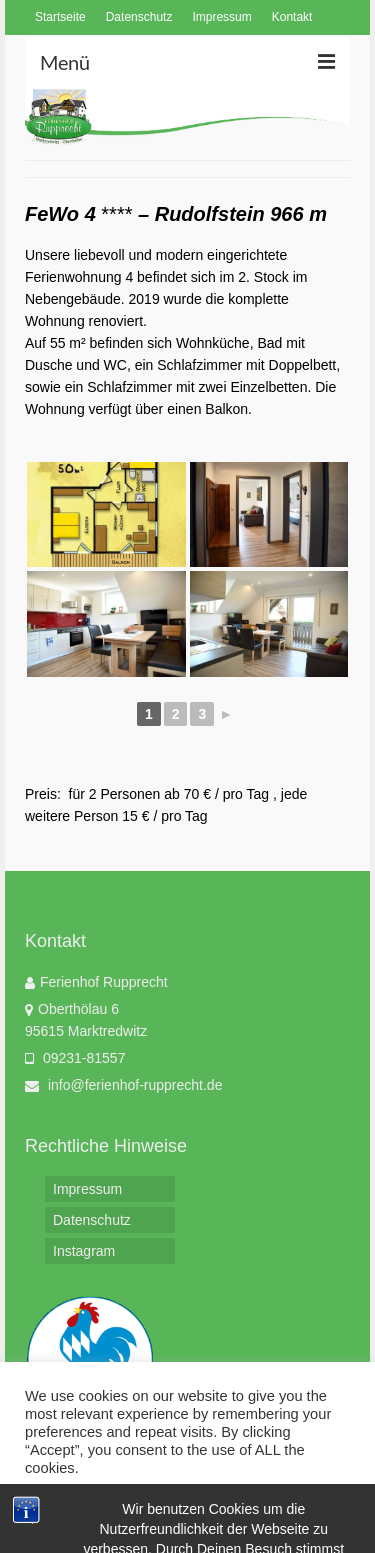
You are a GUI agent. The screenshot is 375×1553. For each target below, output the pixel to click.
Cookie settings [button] (80, 1508)
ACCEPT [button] (183, 1507)
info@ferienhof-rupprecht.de (123, 1085)
